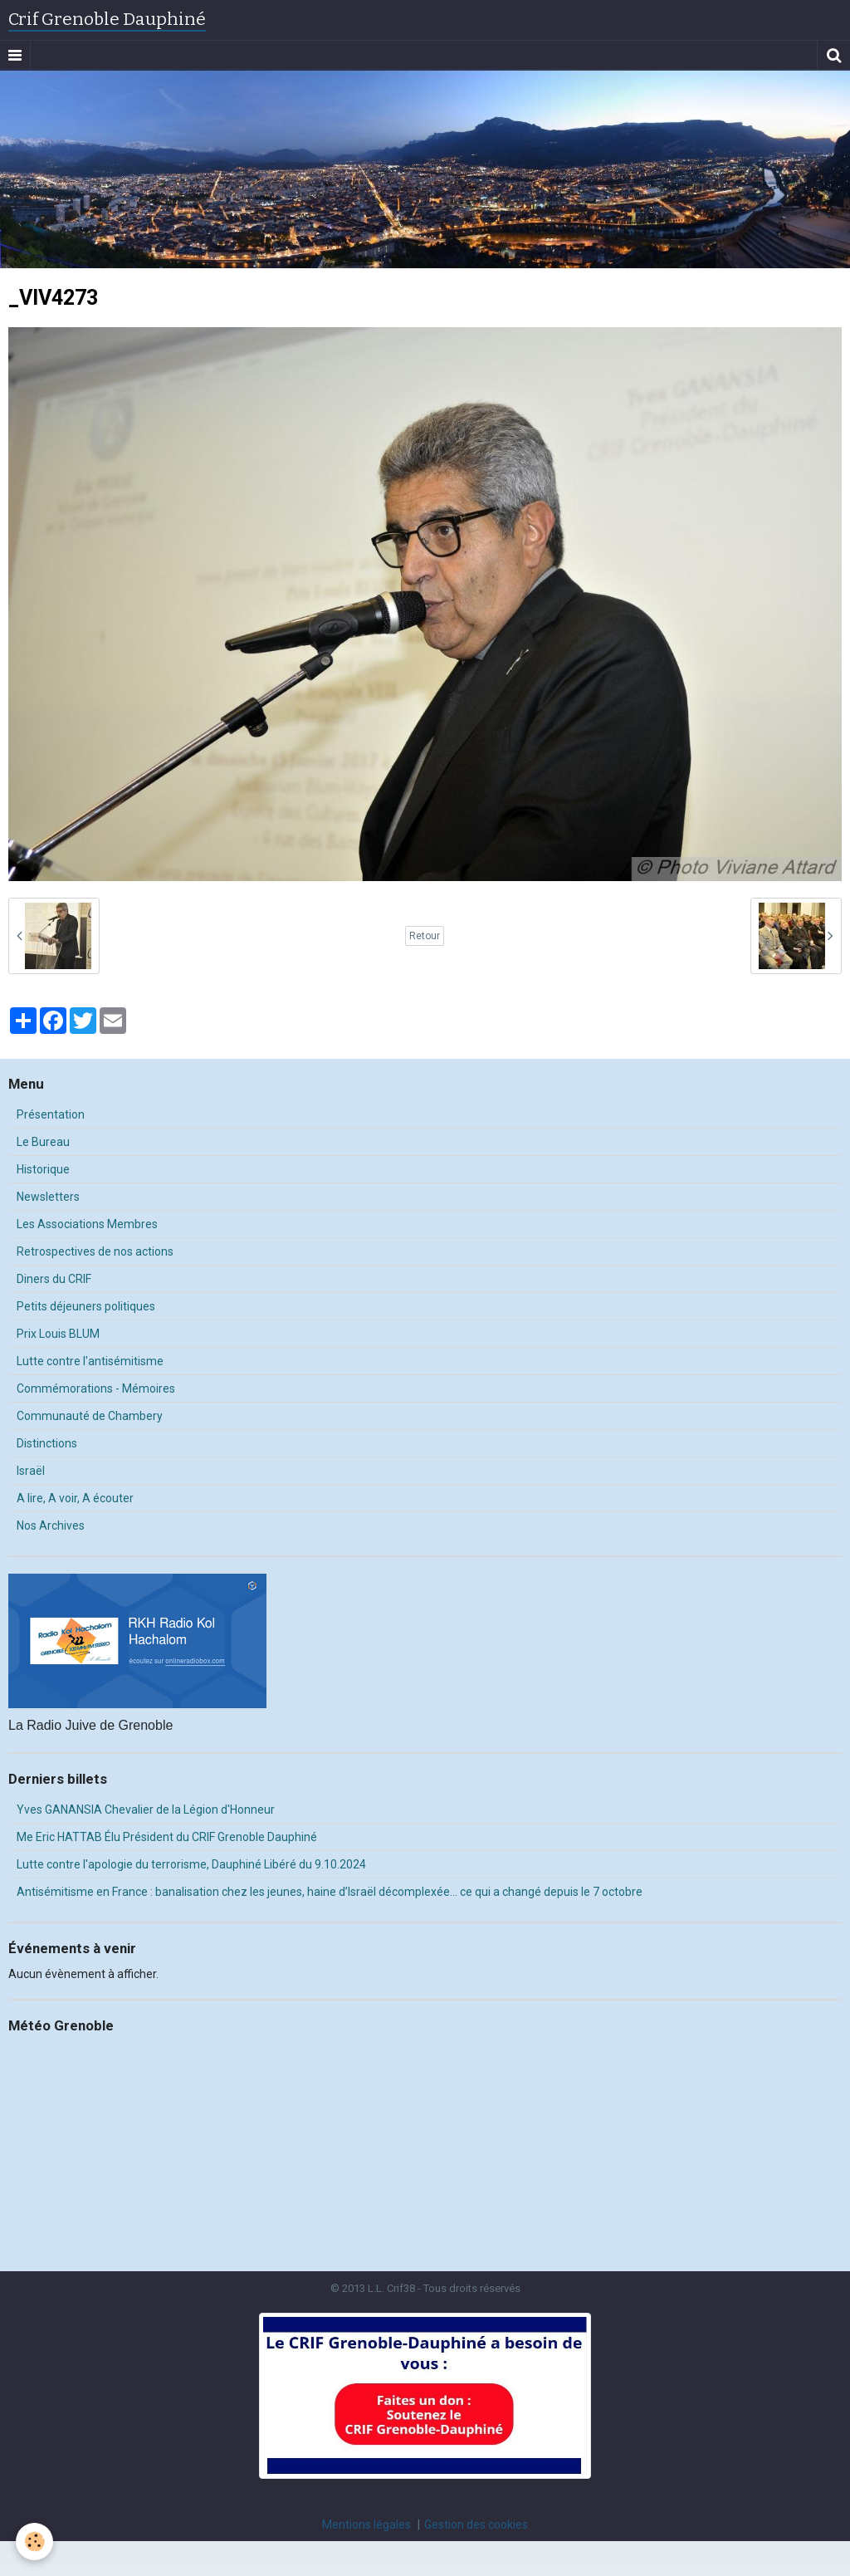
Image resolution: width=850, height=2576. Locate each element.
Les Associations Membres (87, 1224)
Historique (43, 1169)
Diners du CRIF (54, 1279)
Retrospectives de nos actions (95, 1251)
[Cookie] (35, 2541)
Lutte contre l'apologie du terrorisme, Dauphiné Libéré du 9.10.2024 (191, 1864)
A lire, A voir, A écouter (75, 1498)
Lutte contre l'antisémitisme (90, 1361)
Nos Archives (51, 1525)
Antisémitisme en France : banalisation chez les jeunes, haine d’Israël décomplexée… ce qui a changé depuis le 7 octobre (329, 1891)
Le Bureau (43, 1141)
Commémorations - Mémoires (96, 1388)
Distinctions (47, 1443)
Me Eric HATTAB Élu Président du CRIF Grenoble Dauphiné (167, 1837)
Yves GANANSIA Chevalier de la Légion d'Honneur (146, 1809)
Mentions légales (366, 2524)
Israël (31, 1470)
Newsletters (48, 1196)
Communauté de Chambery (90, 1416)
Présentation (51, 1114)
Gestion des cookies (476, 2524)
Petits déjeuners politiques (86, 1306)
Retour (424, 936)
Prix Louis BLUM (58, 1333)
